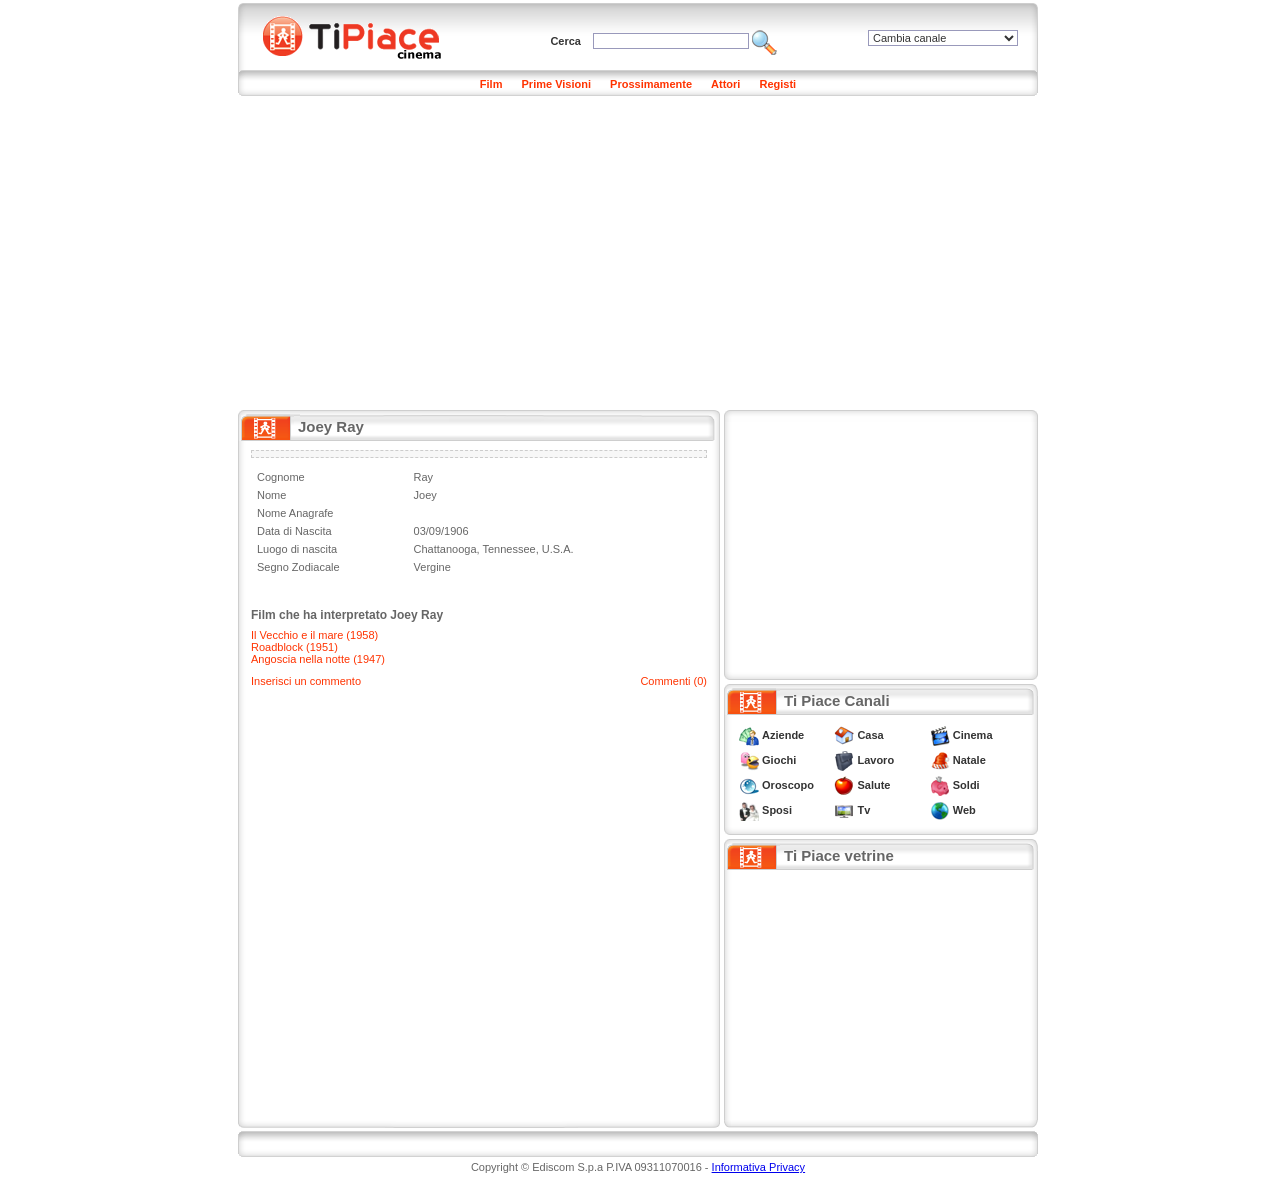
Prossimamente (651, 84)
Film (491, 84)
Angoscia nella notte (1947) (318, 659)
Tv (863, 810)
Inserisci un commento (306, 681)
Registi (777, 84)
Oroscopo (788, 785)
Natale (969, 760)
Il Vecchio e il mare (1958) (314, 635)
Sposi (777, 810)
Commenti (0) (673, 681)
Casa (870, 735)
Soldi (966, 785)
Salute (873, 785)
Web (964, 810)
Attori (725, 84)
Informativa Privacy (759, 1167)
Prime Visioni (557, 84)
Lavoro (875, 760)
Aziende (783, 735)
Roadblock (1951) (294, 647)
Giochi (779, 760)
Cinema (973, 735)
